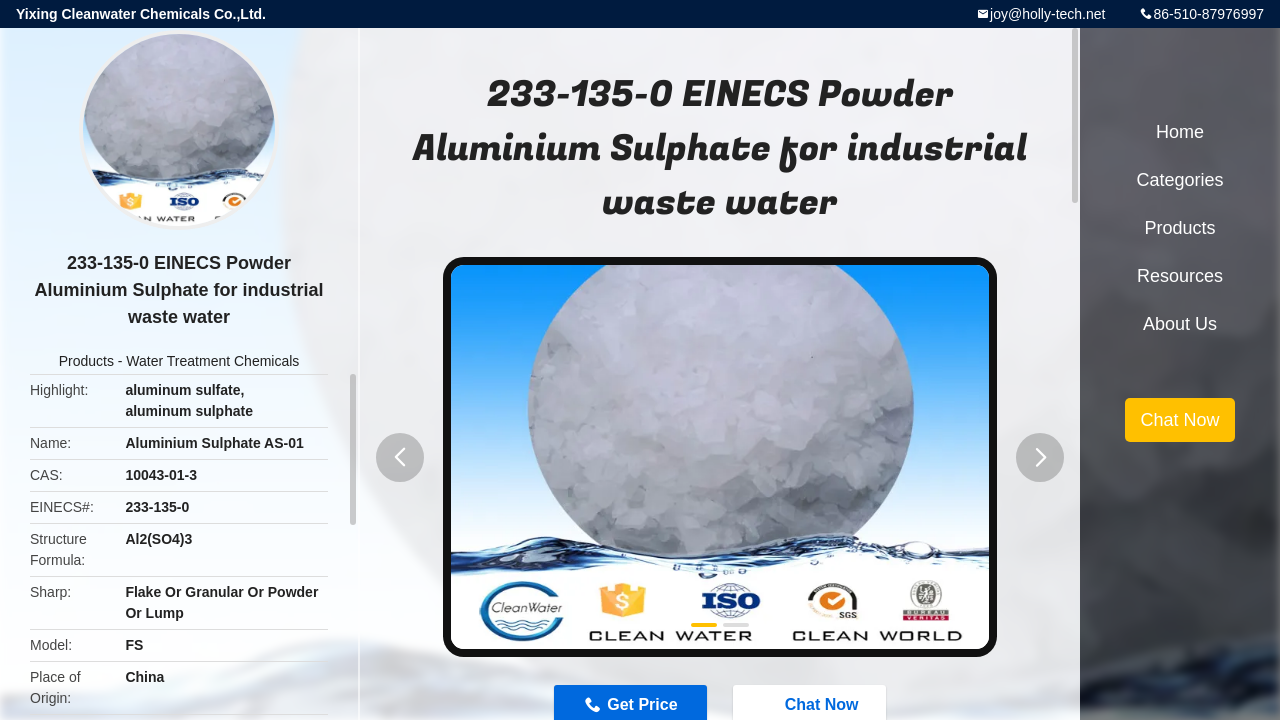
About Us (1180, 324)
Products (86, 361)
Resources (1180, 276)
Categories (1179, 180)
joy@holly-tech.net (1047, 14)
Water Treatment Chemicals (212, 361)
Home (1180, 132)
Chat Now (1179, 420)
